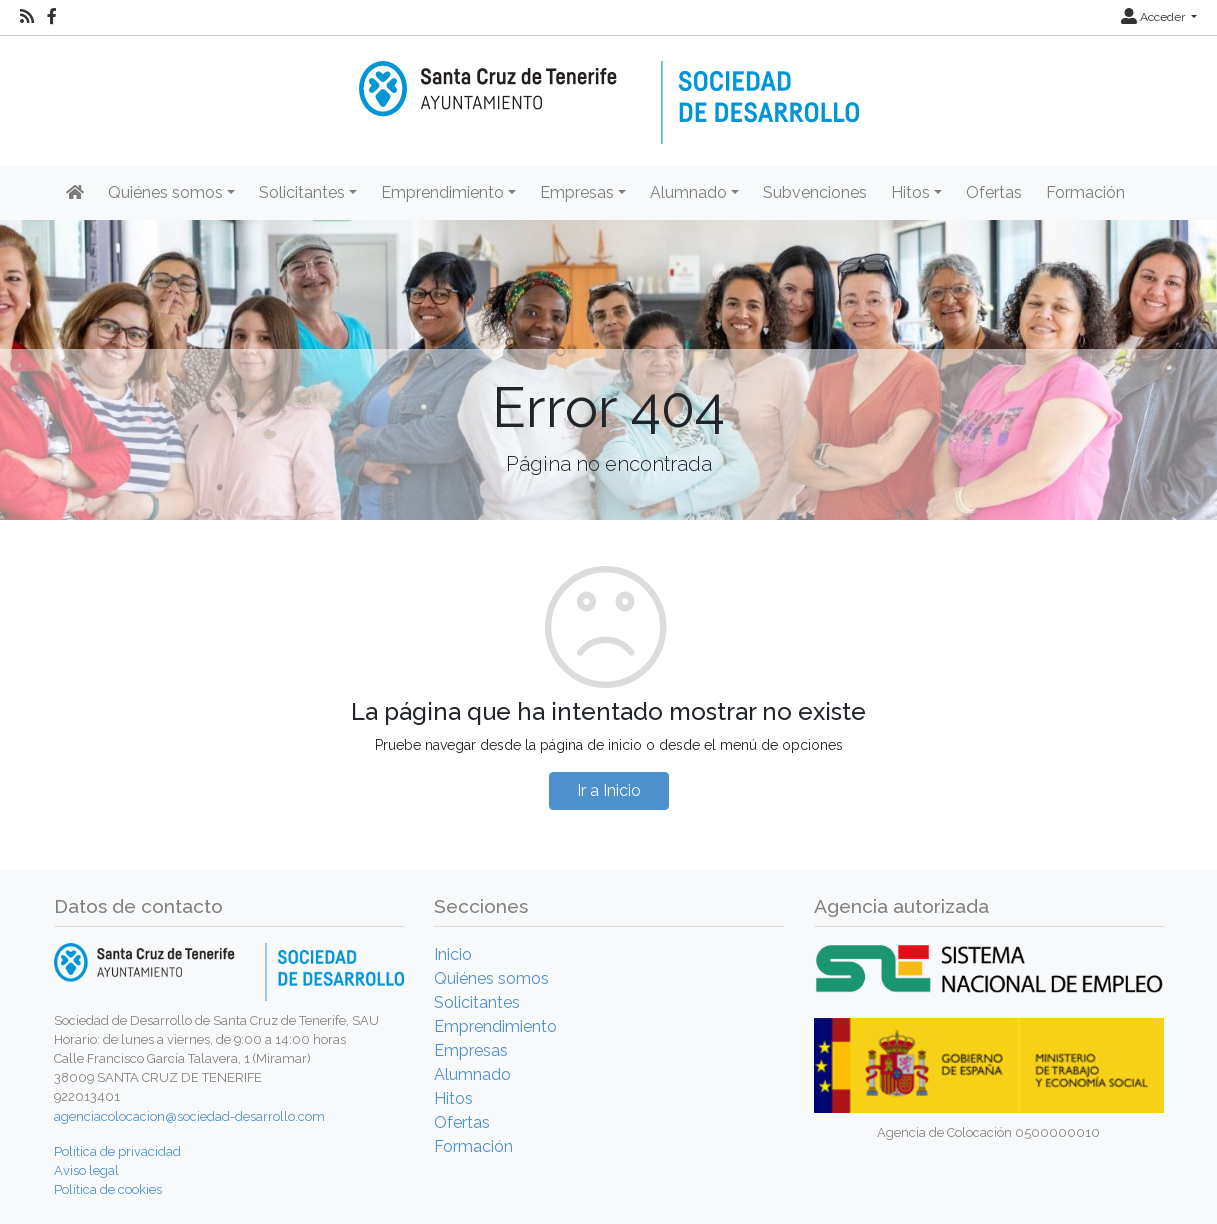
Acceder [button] (1154, 17)
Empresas (471, 1050)
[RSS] (27, 17)
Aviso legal (86, 1170)
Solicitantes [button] (302, 192)
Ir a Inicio (609, 790)
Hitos (453, 1098)
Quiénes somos (491, 978)
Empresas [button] (577, 192)
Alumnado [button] (688, 192)
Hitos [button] (910, 192)
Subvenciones (815, 192)
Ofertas (994, 192)
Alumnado (472, 1074)
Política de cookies (108, 1189)
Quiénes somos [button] (165, 192)
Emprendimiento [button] (442, 192)
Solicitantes (477, 1002)
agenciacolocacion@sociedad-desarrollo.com (189, 1116)
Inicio (453, 954)
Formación (1085, 192)
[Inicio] (609, 88)
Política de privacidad (117, 1151)
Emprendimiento (495, 1026)
